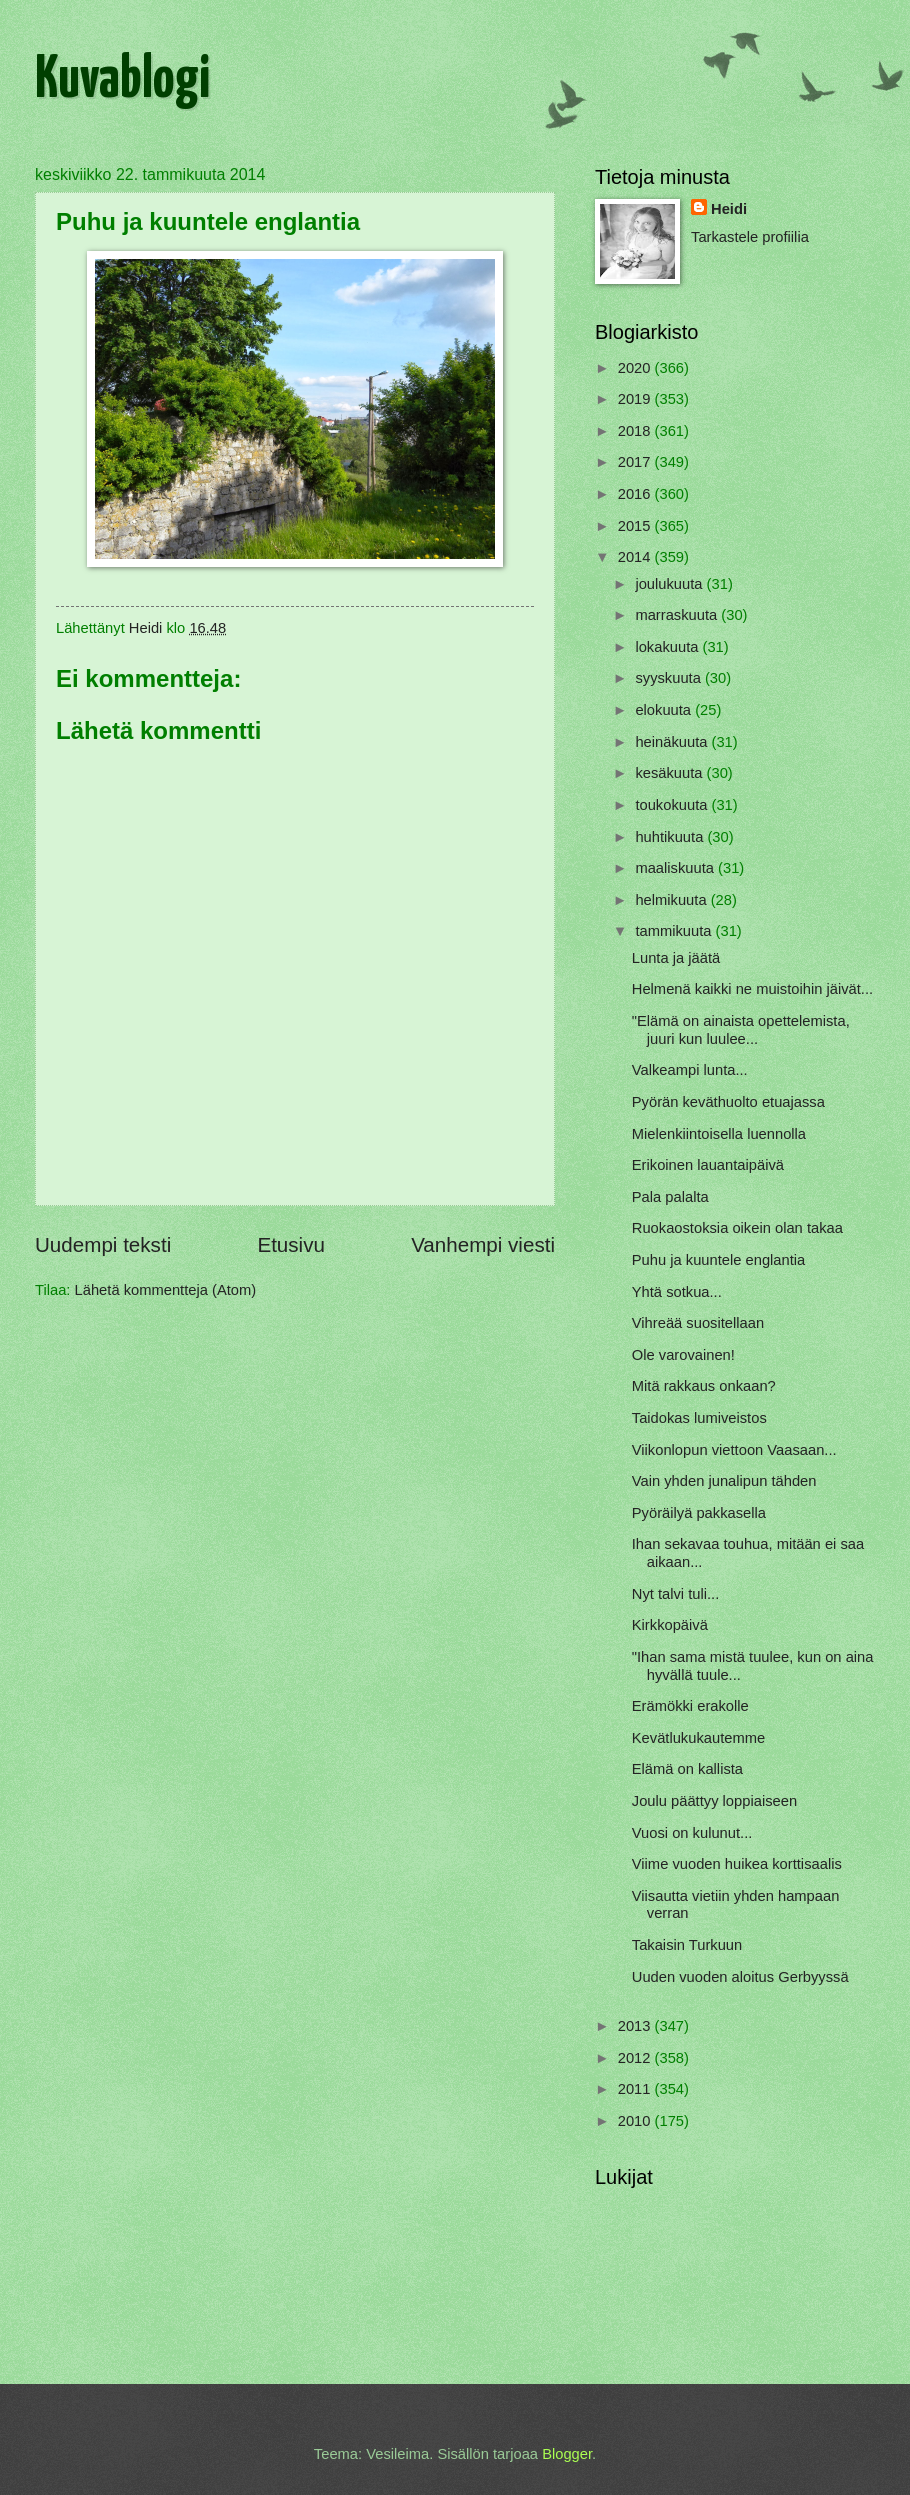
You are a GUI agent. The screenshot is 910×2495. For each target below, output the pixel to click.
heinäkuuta (673, 742)
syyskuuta (670, 678)
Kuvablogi (122, 81)
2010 (636, 2121)
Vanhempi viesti (483, 1244)
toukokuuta (673, 805)
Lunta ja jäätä (676, 958)
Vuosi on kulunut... (692, 1833)
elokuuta (665, 710)
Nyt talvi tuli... (676, 1594)
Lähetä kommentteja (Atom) (166, 1290)
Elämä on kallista (687, 1769)
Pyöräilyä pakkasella (699, 1513)
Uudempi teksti (103, 1244)
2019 (636, 399)
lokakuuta (668, 647)
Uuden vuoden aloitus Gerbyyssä (740, 1977)
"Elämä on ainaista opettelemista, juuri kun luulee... (741, 1030)
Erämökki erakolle (690, 1706)
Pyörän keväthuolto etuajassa (728, 1102)
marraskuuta (678, 615)
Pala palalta (670, 1197)
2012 (636, 2058)
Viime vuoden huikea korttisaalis (737, 1864)
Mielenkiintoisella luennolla (719, 1134)
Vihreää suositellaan (698, 1323)
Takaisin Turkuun (687, 1945)
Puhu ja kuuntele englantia (719, 1260)
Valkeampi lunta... (690, 1070)
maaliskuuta (676, 868)
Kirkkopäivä (670, 1625)
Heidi (729, 209)
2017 (636, 462)
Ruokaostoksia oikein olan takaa (737, 1228)
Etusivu (291, 1244)
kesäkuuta (670, 773)
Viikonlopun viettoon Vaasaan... (734, 1450)
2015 (636, 526)
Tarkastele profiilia (750, 237)
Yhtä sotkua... (677, 1292)
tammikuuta (675, 931)
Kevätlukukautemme (698, 1738)
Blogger (567, 2454)
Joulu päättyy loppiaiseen (714, 1801)
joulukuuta (670, 584)
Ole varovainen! (683, 1355)
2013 (636, 2026)
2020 (636, 368)
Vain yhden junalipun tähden (724, 1481)
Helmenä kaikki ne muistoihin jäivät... (752, 989)
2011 (636, 2089)
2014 (636, 557)
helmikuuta (672, 900)
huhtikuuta (671, 837)
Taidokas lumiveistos (699, 1418)
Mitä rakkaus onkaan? (704, 1386)
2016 (636, 494)
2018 (636, 431)
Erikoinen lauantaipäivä (708, 1165)
